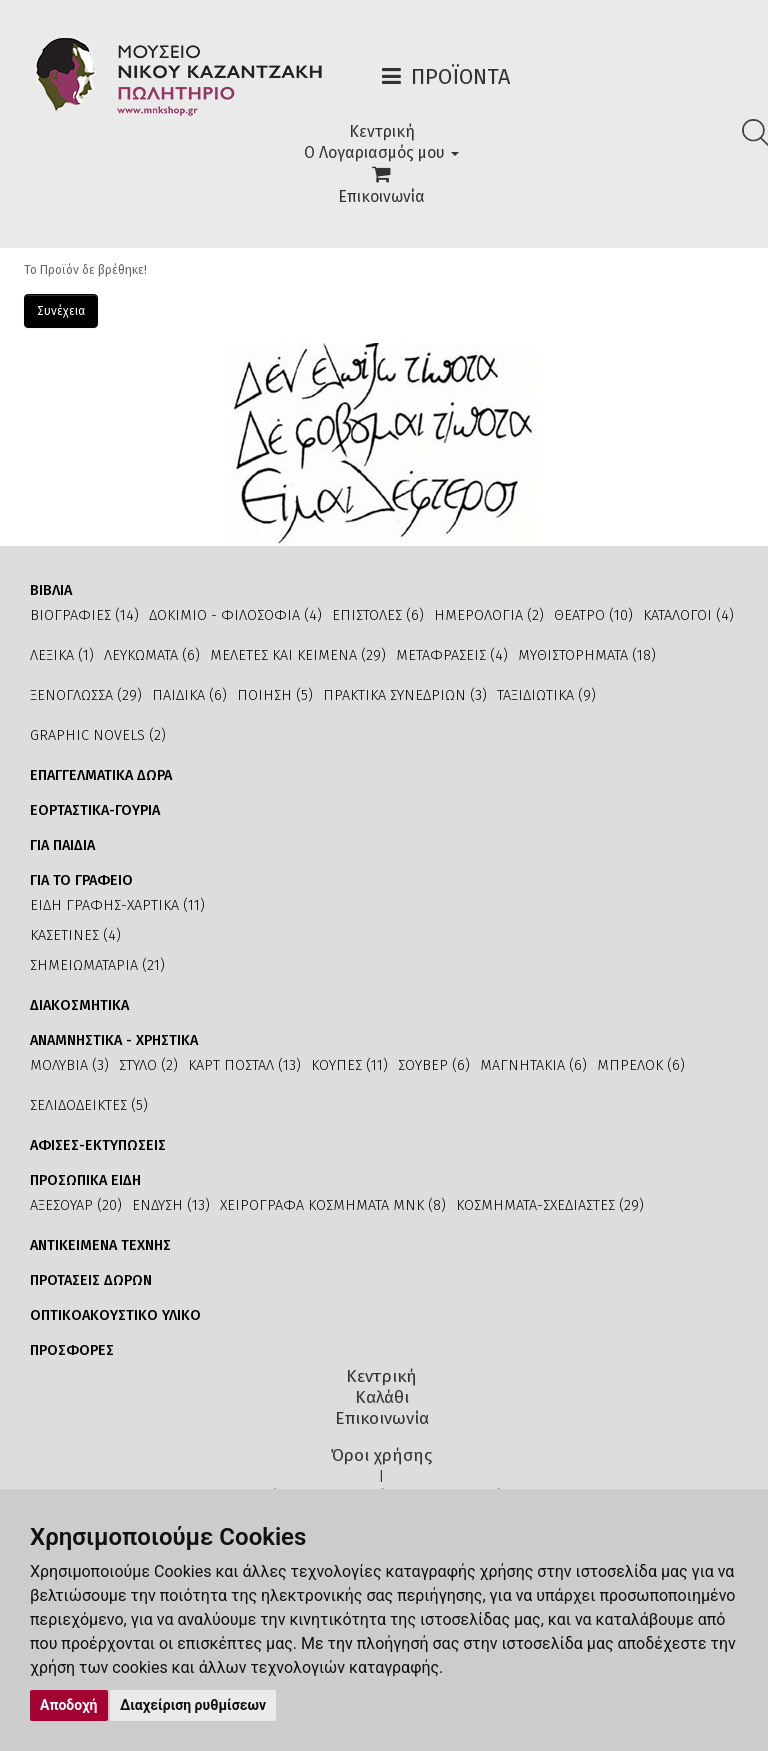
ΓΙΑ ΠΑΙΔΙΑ (62, 845)
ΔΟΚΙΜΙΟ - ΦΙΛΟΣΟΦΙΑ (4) (235, 615)
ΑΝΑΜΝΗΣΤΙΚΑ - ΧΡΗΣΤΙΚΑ (114, 1040)
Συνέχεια (61, 311)
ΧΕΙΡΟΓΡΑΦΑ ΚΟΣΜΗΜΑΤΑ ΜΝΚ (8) (333, 1205)
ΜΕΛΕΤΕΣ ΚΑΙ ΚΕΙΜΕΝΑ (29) (298, 655)
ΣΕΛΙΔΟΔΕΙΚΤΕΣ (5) (89, 1105)
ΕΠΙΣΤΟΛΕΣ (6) (378, 615)
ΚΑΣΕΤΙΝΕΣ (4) (75, 935)
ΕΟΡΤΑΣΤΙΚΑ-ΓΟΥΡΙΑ (95, 810)
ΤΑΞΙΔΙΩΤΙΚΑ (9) (546, 695)
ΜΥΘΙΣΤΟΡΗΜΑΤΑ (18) (587, 655)
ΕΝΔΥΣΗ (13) (171, 1205)
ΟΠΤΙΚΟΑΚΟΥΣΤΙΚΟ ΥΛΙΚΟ (115, 1315)
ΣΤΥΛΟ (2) (148, 1065)
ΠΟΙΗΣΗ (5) (275, 695)
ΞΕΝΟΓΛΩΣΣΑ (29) (86, 695)
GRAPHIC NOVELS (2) (98, 735)
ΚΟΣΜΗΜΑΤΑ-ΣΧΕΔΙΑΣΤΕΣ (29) (550, 1205)
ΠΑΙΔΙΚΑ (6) (189, 695)
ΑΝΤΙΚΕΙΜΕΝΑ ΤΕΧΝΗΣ (100, 1245)
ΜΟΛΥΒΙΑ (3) (69, 1065)
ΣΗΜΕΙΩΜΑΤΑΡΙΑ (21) (97, 965)
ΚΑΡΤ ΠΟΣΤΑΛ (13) (244, 1065)
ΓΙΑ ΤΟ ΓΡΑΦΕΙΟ (81, 880)
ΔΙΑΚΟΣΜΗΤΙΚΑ (79, 1005)
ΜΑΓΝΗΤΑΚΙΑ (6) (533, 1065)
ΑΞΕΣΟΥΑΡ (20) (76, 1205)
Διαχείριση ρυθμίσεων (193, 1705)
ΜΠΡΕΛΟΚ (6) (641, 1065)
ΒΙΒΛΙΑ (51, 590)
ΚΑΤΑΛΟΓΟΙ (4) (688, 615)
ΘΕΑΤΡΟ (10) (593, 615)
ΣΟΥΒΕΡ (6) (434, 1065)
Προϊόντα (460, 76)
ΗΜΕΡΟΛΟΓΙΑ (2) (489, 615)
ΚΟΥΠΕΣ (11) (349, 1065)
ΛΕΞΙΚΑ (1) (62, 655)
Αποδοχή (69, 1705)
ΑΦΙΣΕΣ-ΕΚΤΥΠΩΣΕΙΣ (98, 1145)
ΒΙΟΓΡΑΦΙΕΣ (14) (84, 615)
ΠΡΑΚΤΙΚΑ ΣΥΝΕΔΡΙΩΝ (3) (405, 695)
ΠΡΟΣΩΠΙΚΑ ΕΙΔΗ (85, 1180)
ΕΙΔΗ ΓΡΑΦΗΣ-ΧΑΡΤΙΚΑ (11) (117, 905)
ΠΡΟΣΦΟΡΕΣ (72, 1350)
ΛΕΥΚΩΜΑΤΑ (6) (152, 655)
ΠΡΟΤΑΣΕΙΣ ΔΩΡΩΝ (91, 1280)
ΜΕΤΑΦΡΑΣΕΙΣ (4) (452, 655)
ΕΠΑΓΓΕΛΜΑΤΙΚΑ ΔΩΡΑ (101, 775)
